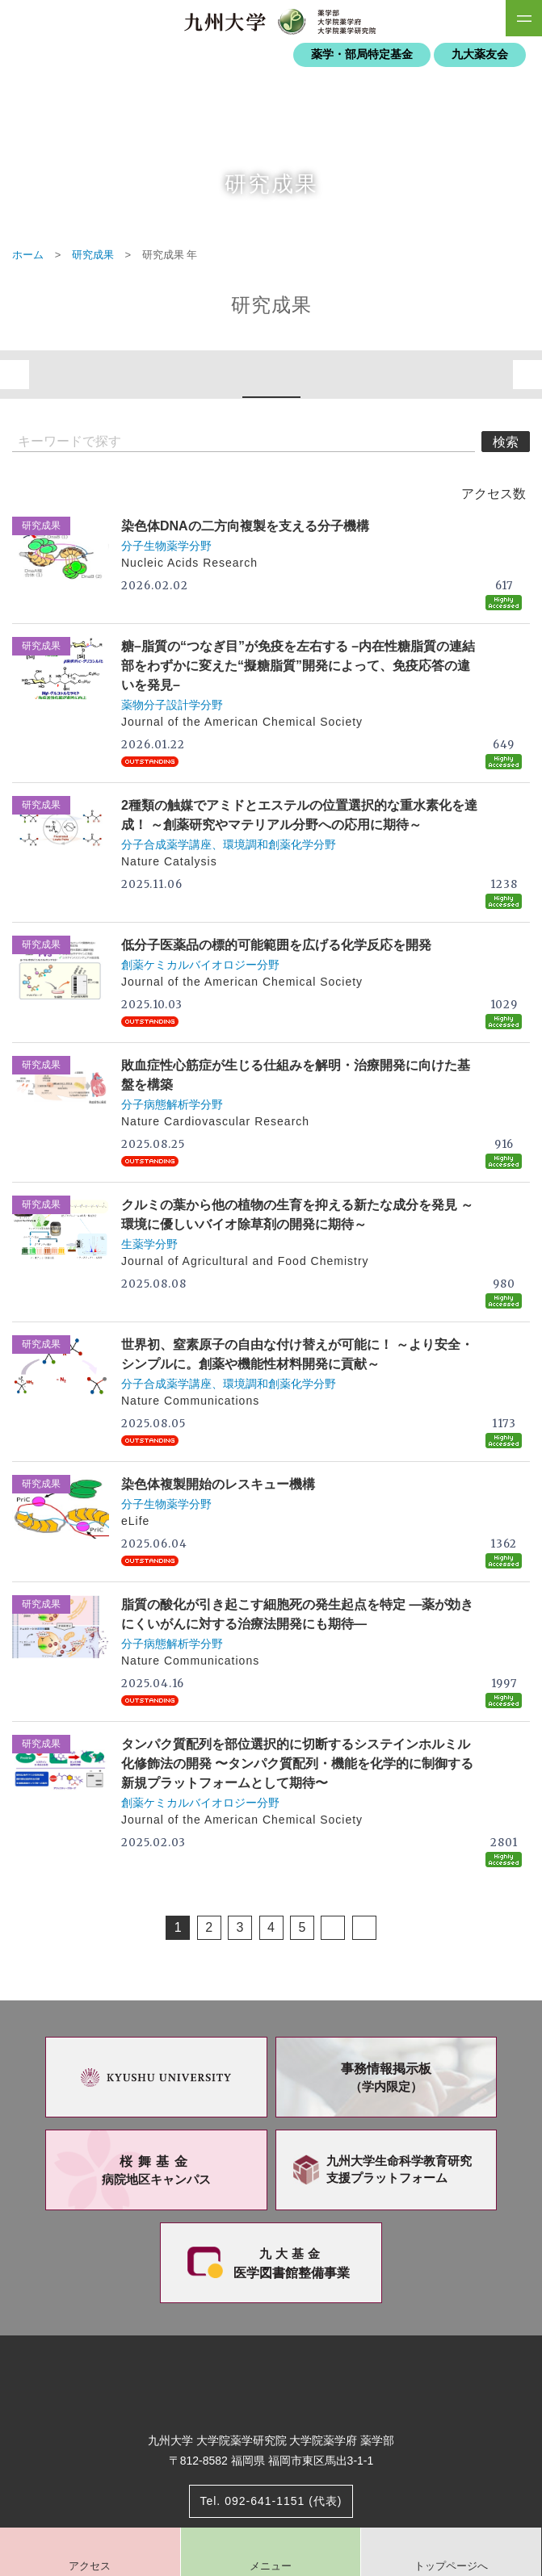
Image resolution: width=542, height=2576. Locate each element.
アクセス (90, 2566)
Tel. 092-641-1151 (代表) (271, 2500)
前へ (14, 374)
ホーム (28, 255)
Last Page (364, 1928)
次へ (527, 374)
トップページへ (451, 2566)
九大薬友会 (480, 54)
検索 (506, 442)
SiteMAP (524, 18)
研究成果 (93, 255)
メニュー (271, 2566)
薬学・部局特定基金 (362, 54)
